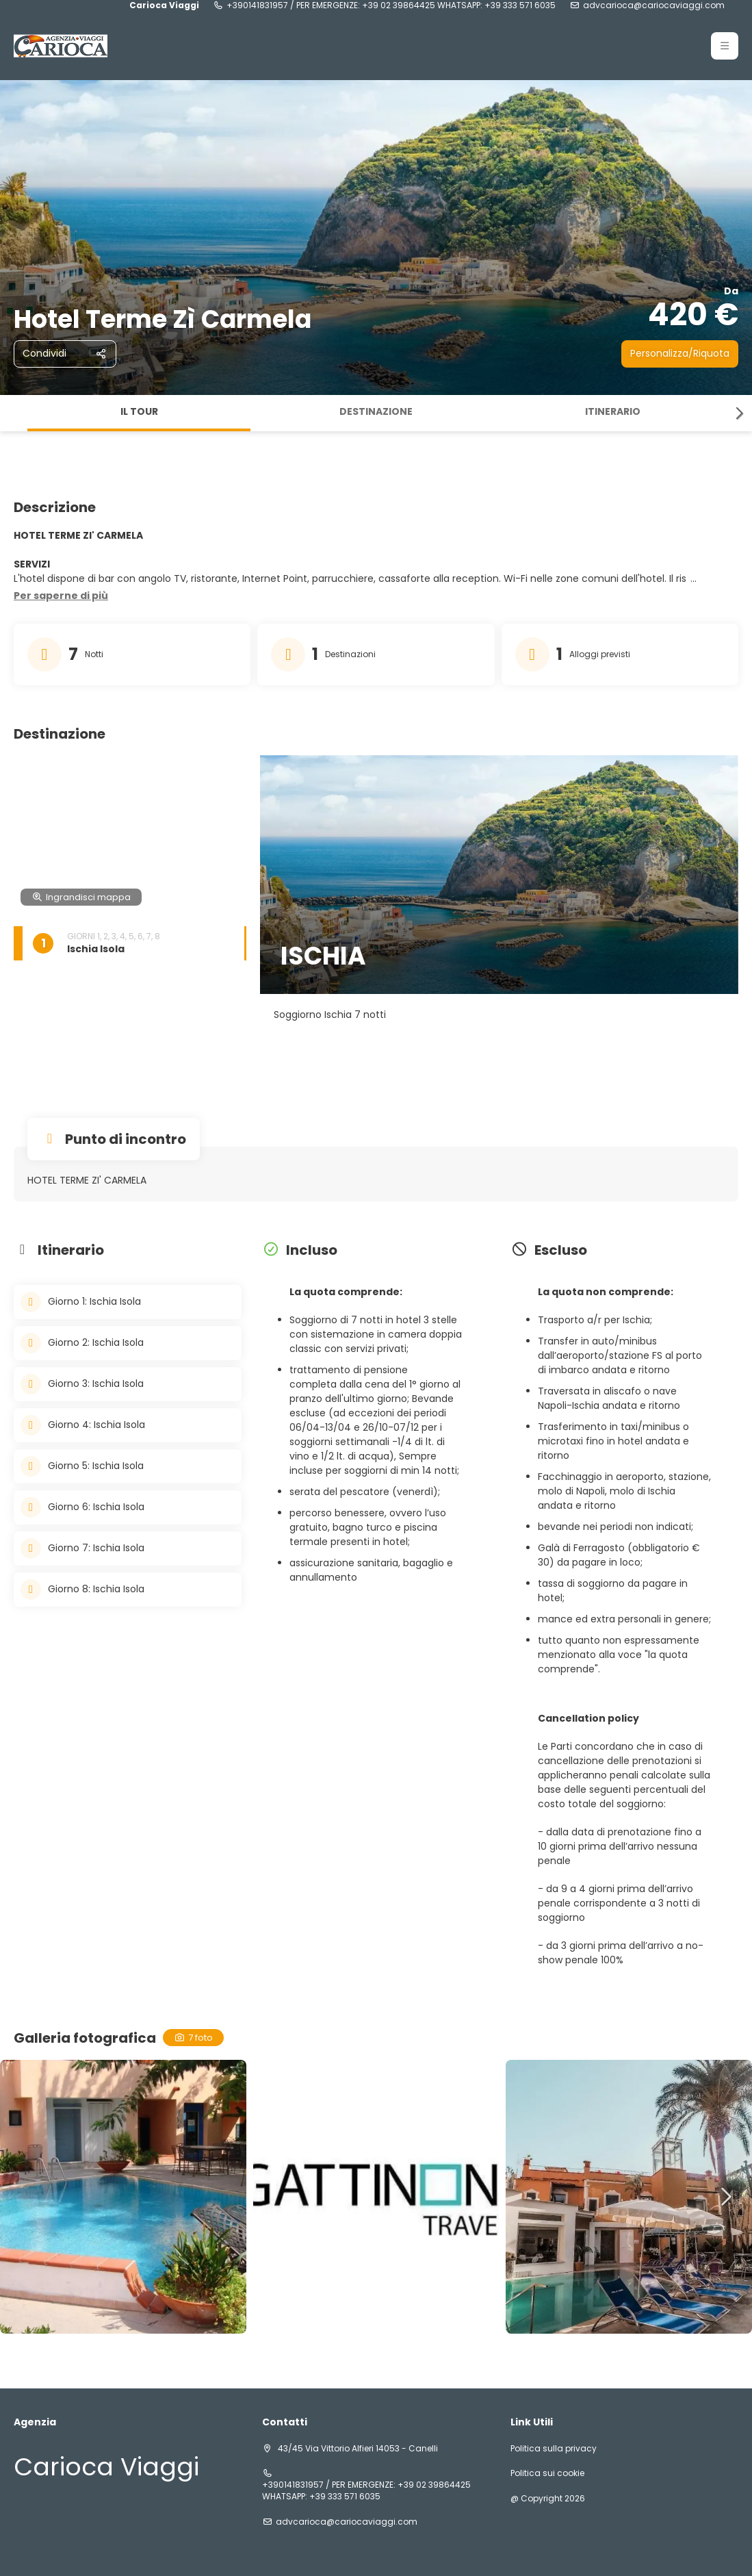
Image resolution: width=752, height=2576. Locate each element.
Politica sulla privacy (553, 2448)
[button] (724, 46)
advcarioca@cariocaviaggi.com (654, 5)
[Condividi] (65, 354)
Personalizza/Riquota (679, 353)
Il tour (139, 411)
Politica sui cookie (547, 2473)
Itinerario (612, 411)
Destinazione (376, 411)
